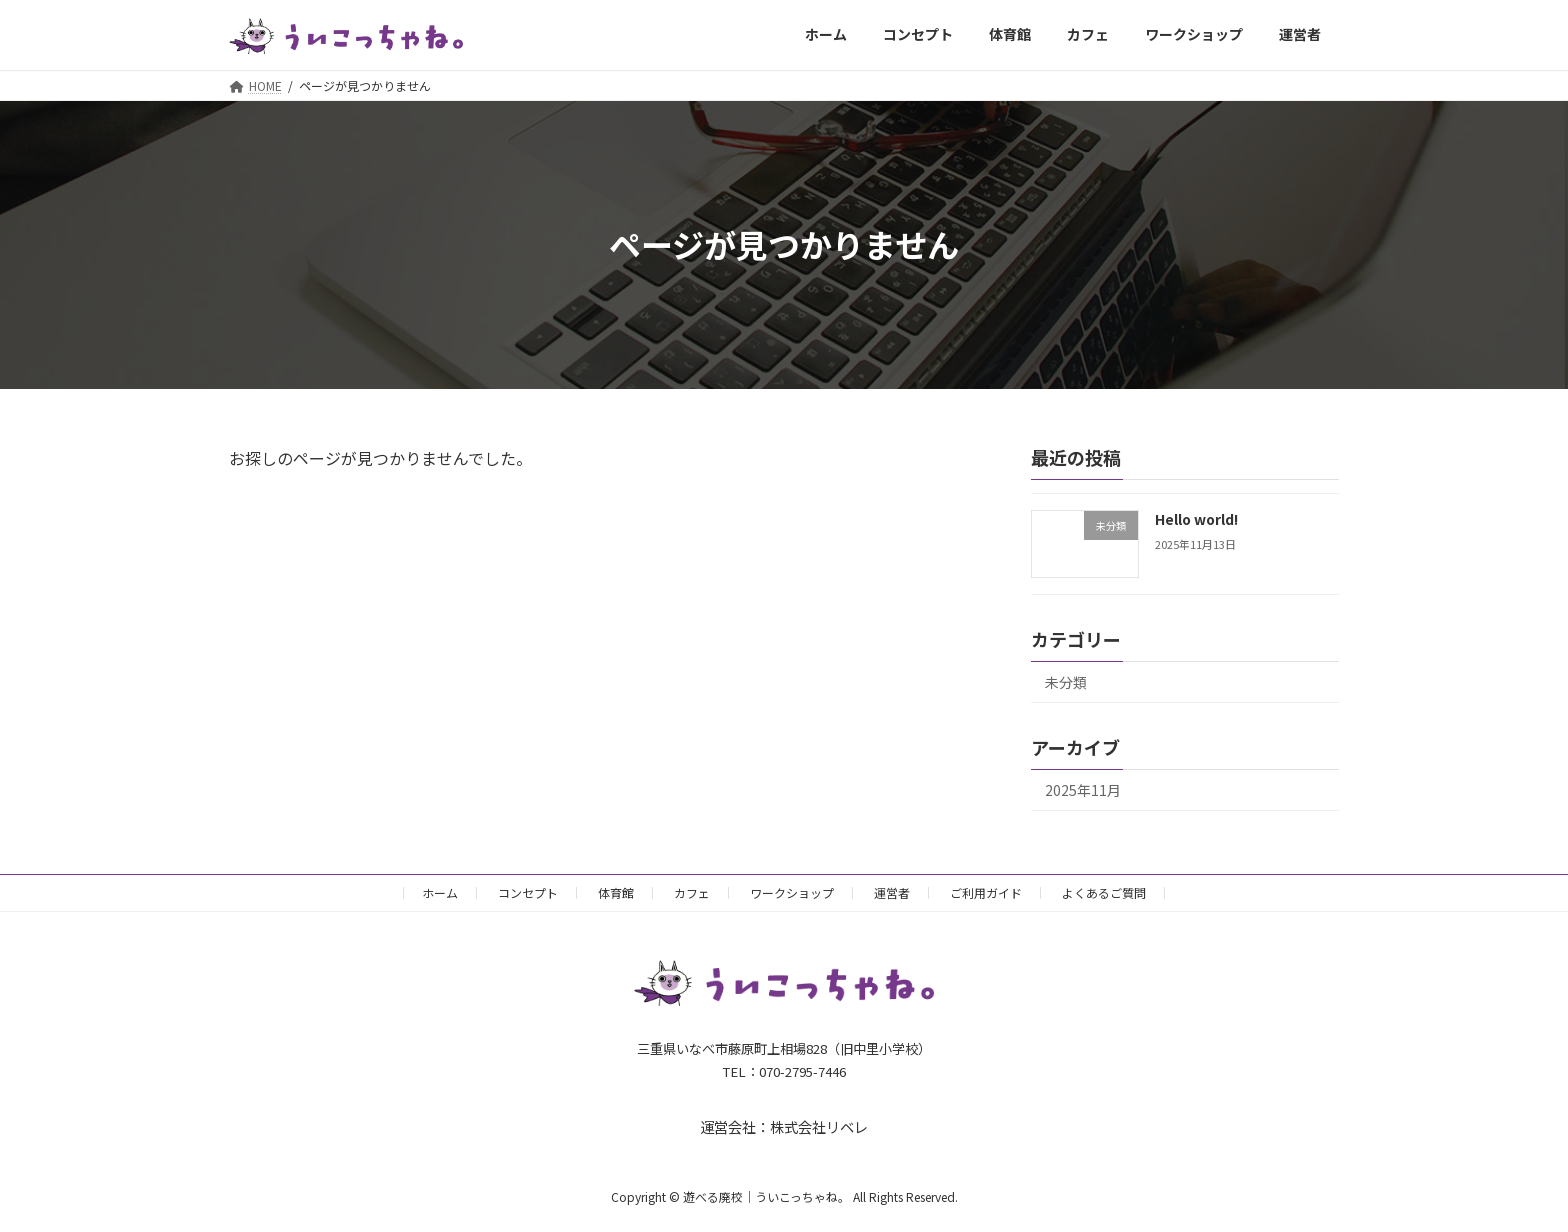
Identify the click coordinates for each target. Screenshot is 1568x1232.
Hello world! (1196, 519)
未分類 (1066, 682)
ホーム (440, 892)
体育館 (616, 892)
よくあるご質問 (1104, 892)
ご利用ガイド (986, 892)
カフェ (692, 892)
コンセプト (528, 892)
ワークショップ (792, 892)
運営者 (892, 892)
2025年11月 (1083, 790)
